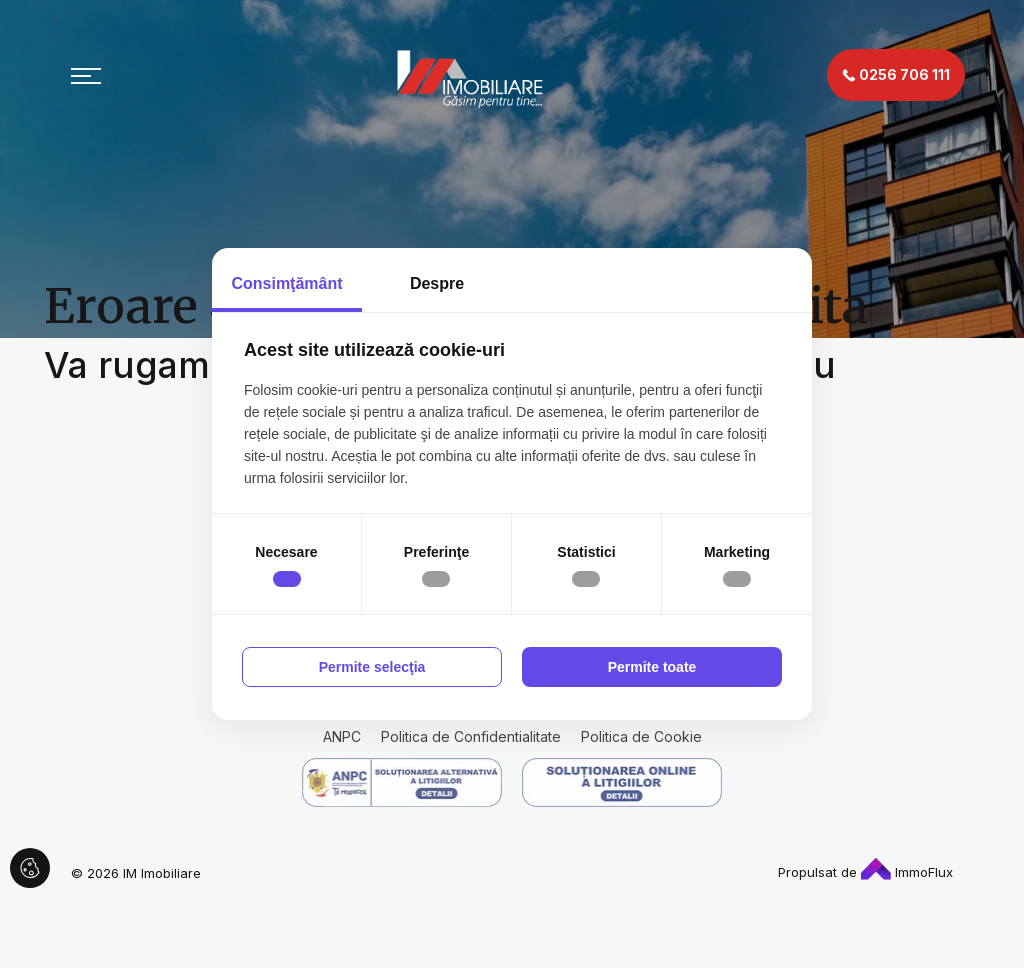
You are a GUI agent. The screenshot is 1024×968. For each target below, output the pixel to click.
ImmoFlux (907, 872)
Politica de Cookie (641, 736)
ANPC (342, 736)
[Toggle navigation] (86, 75)
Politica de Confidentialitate (471, 736)
